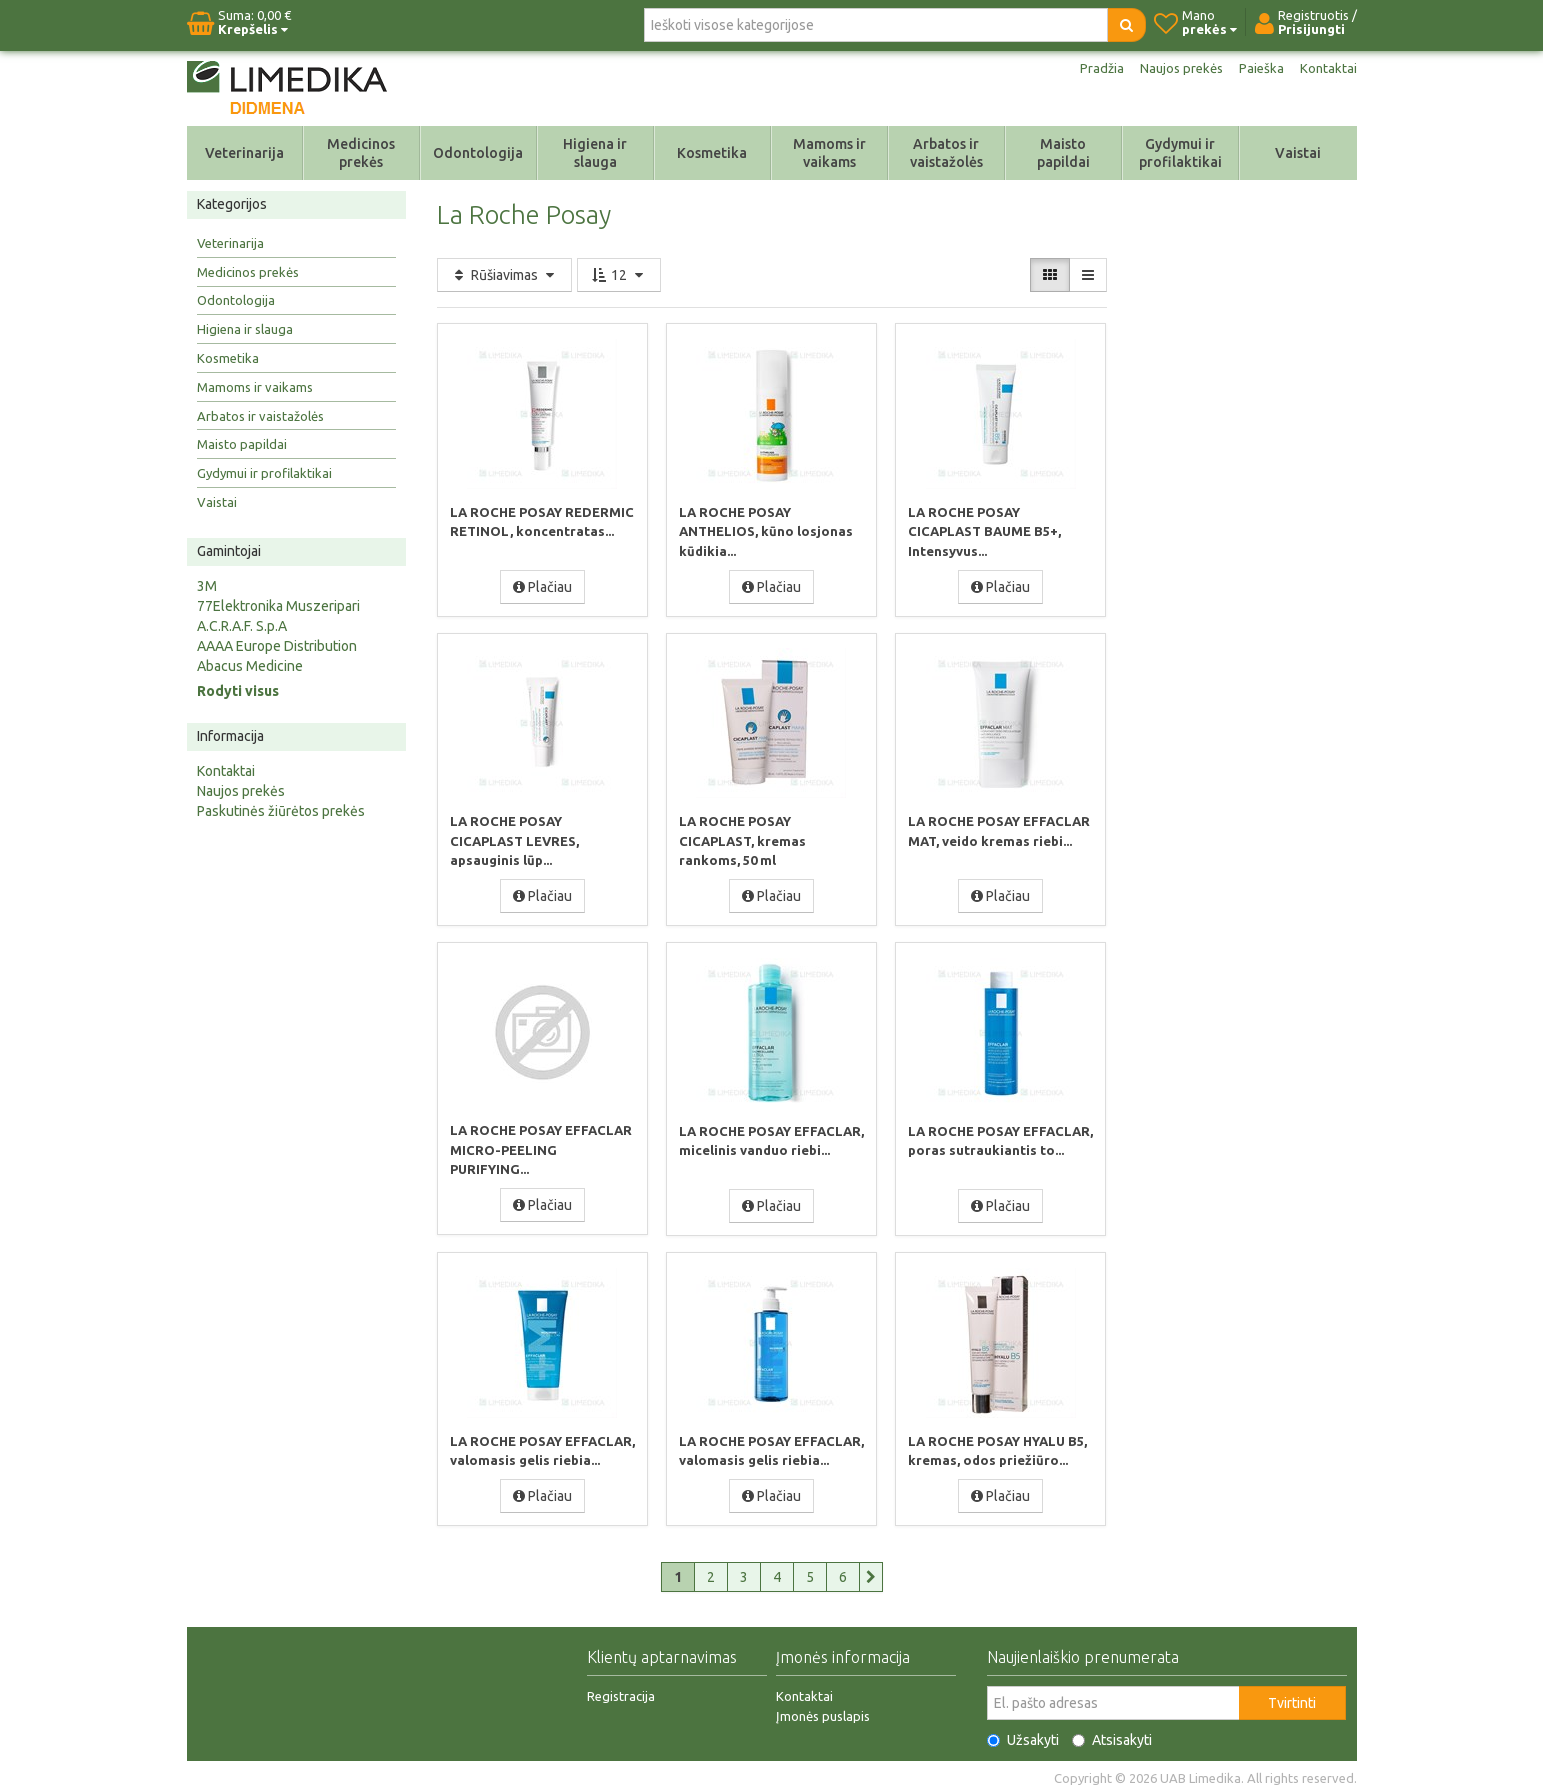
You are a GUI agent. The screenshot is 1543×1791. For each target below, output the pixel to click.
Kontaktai (1328, 68)
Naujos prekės (1177, 68)
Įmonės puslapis (823, 1712)
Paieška (1260, 68)
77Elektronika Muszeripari (278, 606)
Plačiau (542, 586)
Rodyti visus (238, 691)
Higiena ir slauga (595, 153)
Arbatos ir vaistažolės (946, 153)
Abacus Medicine (250, 666)
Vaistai (1298, 153)
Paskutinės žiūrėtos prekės (281, 811)
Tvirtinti (1292, 1699)
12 (619, 275)
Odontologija (478, 153)
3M (207, 586)
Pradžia (1094, 68)
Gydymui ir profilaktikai (1180, 153)
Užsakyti (1023, 1736)
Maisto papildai (1063, 153)
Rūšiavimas (504, 275)
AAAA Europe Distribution (277, 646)
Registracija (621, 1692)
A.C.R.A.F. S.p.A (242, 626)
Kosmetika (712, 153)
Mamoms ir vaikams (829, 153)
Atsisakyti (1112, 1736)
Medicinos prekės (361, 153)
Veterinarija (244, 153)
